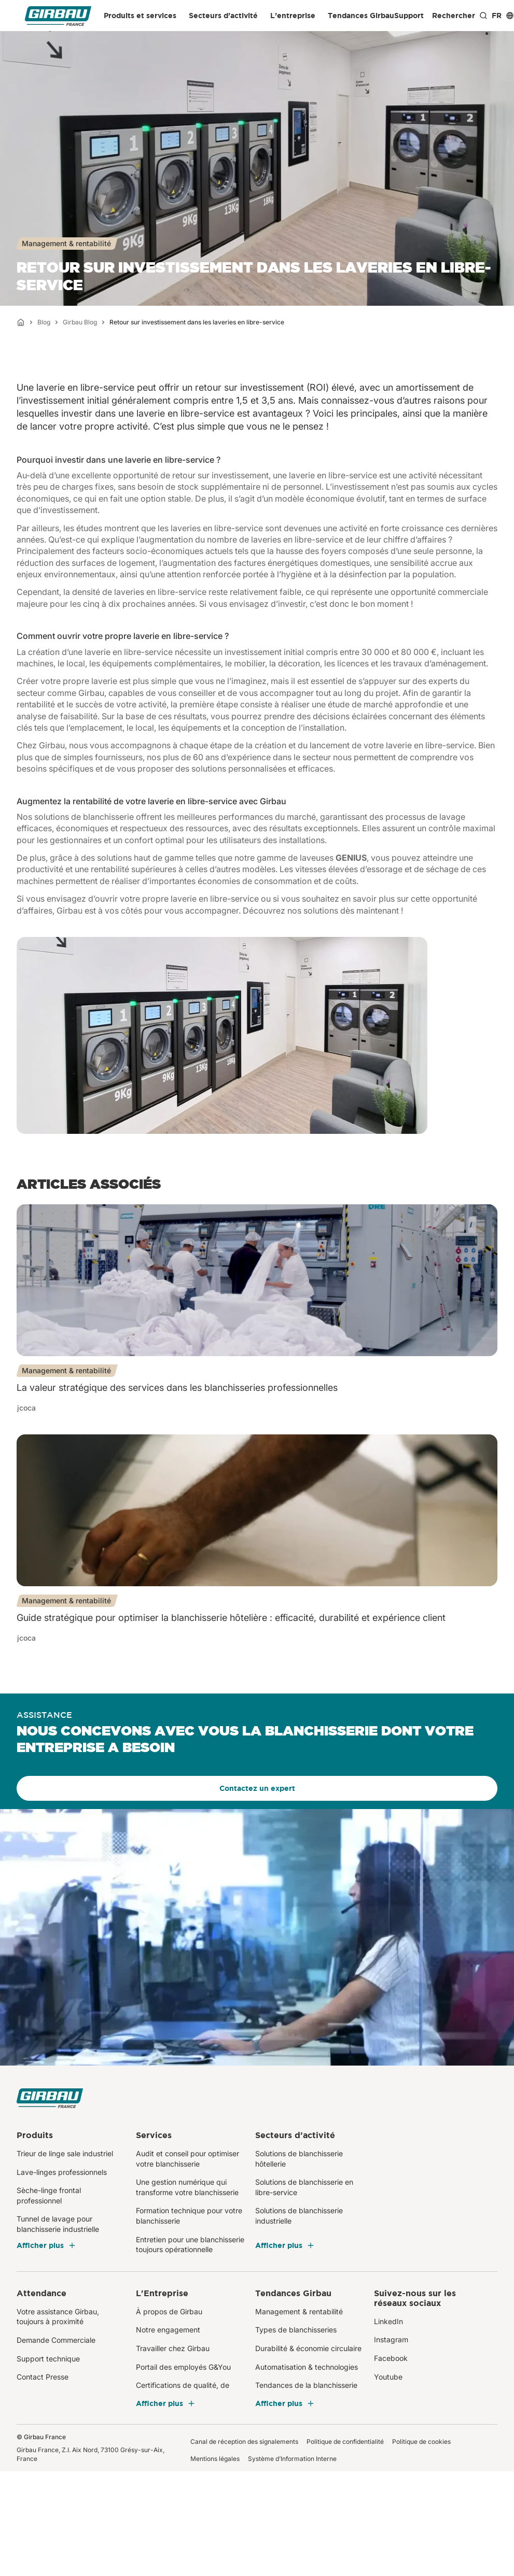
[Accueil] (21, 322)
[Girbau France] (58, 15)
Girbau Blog (80, 322)
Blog (43, 322)
